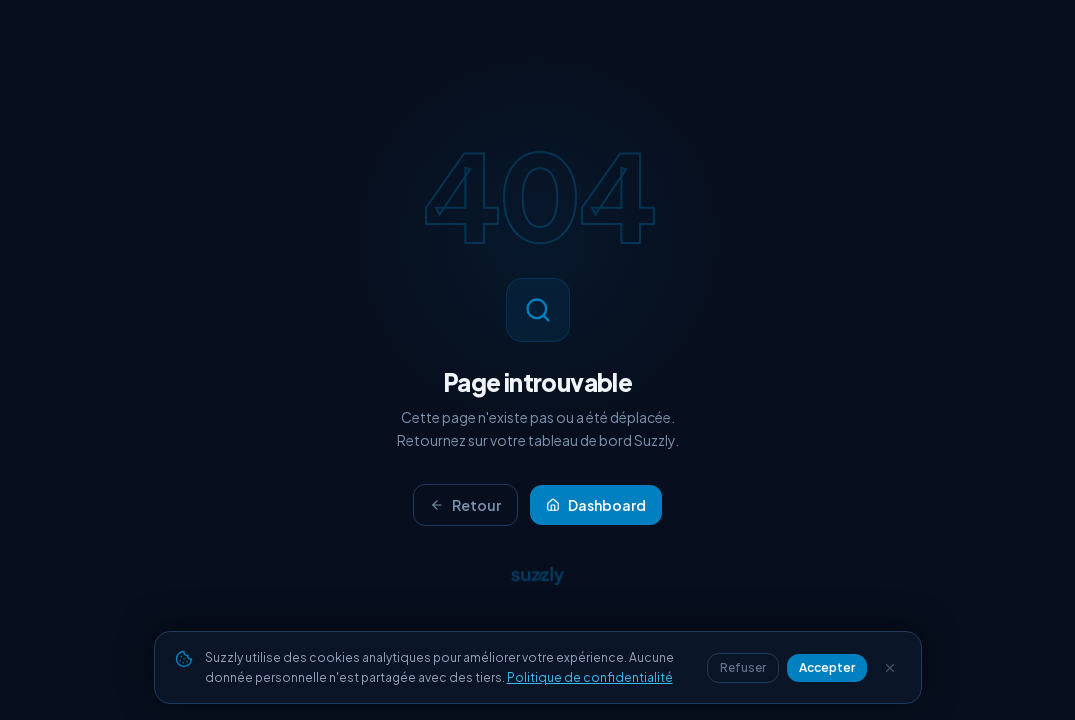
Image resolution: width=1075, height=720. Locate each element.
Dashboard (596, 505)
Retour (465, 505)
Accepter (827, 667)
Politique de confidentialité (590, 677)
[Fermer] (890, 668)
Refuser (743, 667)
